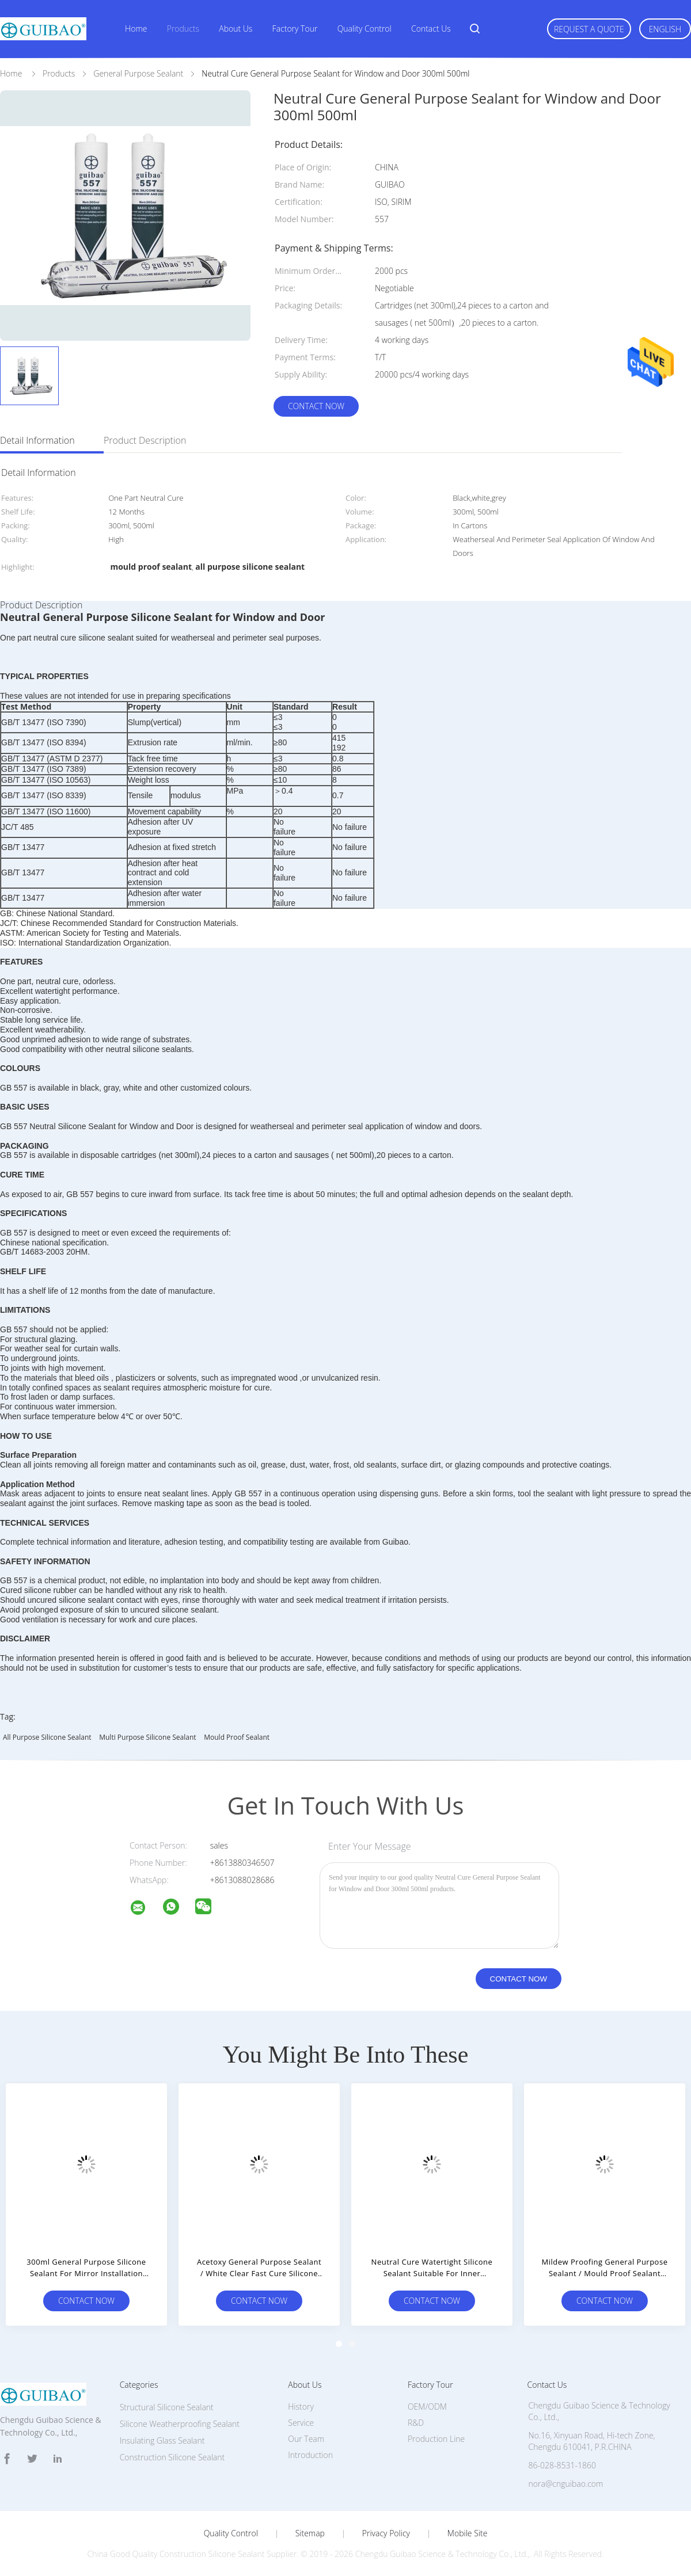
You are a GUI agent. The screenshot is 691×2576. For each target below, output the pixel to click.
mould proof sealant (236, 1737)
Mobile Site (467, 2533)
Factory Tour (295, 28)
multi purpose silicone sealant (147, 1737)
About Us (235, 28)
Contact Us (431, 28)
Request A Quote (589, 29)
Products (183, 28)
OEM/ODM (427, 2406)
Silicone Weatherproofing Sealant (180, 2423)
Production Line (436, 2438)
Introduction (310, 2454)
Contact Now (316, 406)
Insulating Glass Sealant (162, 2440)
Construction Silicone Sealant (172, 2457)
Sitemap (310, 2533)
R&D (416, 2422)
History (301, 2406)
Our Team (306, 2438)
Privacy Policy (386, 2533)
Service (301, 2422)
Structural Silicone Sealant (167, 2407)
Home (136, 28)
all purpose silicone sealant (47, 1737)
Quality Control (364, 28)
